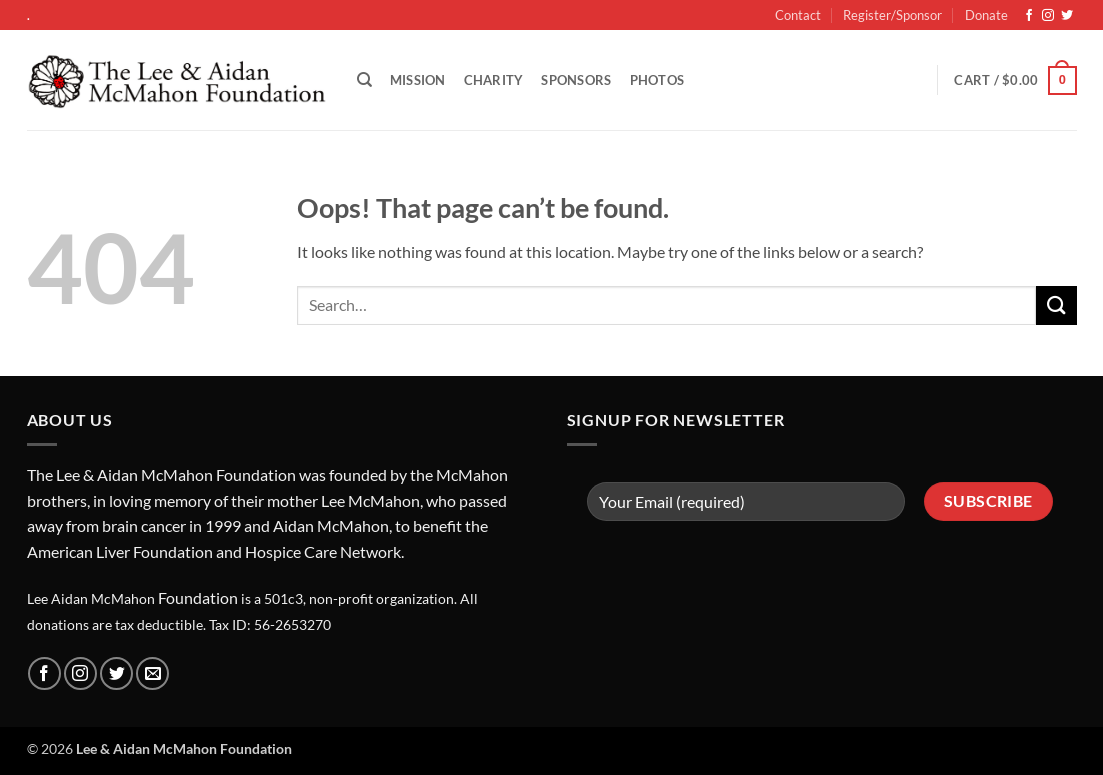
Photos (657, 80)
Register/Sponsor (892, 15)
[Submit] (1056, 305)
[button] (1015, 81)
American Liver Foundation (120, 551)
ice (293, 551)
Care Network (352, 551)
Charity (494, 80)
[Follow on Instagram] (1048, 16)
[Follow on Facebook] (1029, 16)
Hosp (263, 551)
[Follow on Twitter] (1067, 16)
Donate (986, 15)
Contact (798, 15)
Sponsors (576, 80)
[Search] (364, 80)
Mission (418, 80)
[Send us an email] (152, 673)
